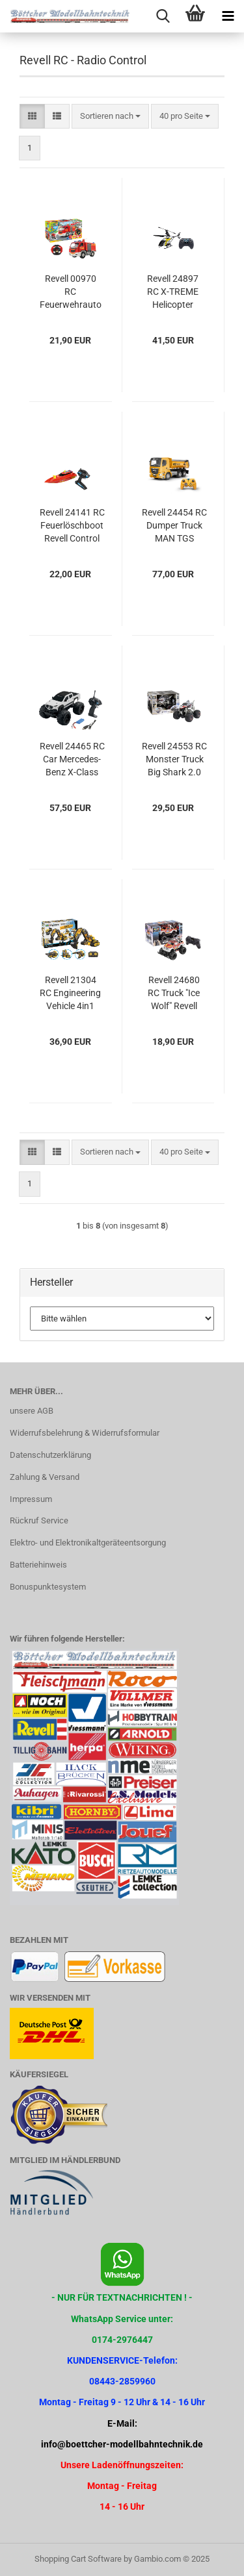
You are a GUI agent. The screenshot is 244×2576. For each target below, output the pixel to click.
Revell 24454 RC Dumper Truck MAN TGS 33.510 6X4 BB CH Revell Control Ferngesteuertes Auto (175, 526)
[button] (32, 116)
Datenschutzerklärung (50, 1455)
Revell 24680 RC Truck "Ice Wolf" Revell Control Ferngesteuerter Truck (174, 993)
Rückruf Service (39, 1520)
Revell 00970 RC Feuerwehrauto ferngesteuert (71, 292)
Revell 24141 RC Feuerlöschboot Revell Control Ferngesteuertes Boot (72, 526)
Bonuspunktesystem (48, 1587)
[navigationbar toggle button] (227, 16)
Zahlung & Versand (44, 1477)
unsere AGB (31, 1411)
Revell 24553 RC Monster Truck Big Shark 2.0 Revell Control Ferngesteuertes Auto (175, 760)
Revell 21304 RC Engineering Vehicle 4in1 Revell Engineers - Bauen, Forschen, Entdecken (70, 993)
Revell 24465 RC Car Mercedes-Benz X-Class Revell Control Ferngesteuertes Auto (72, 760)
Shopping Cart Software (78, 2559)
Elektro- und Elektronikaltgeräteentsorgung (88, 1542)
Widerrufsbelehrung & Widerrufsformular (84, 1433)
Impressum (31, 1499)
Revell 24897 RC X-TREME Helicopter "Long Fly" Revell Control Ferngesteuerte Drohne (173, 292)
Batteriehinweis (38, 1564)
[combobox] (110, 116)
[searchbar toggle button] (162, 16)
